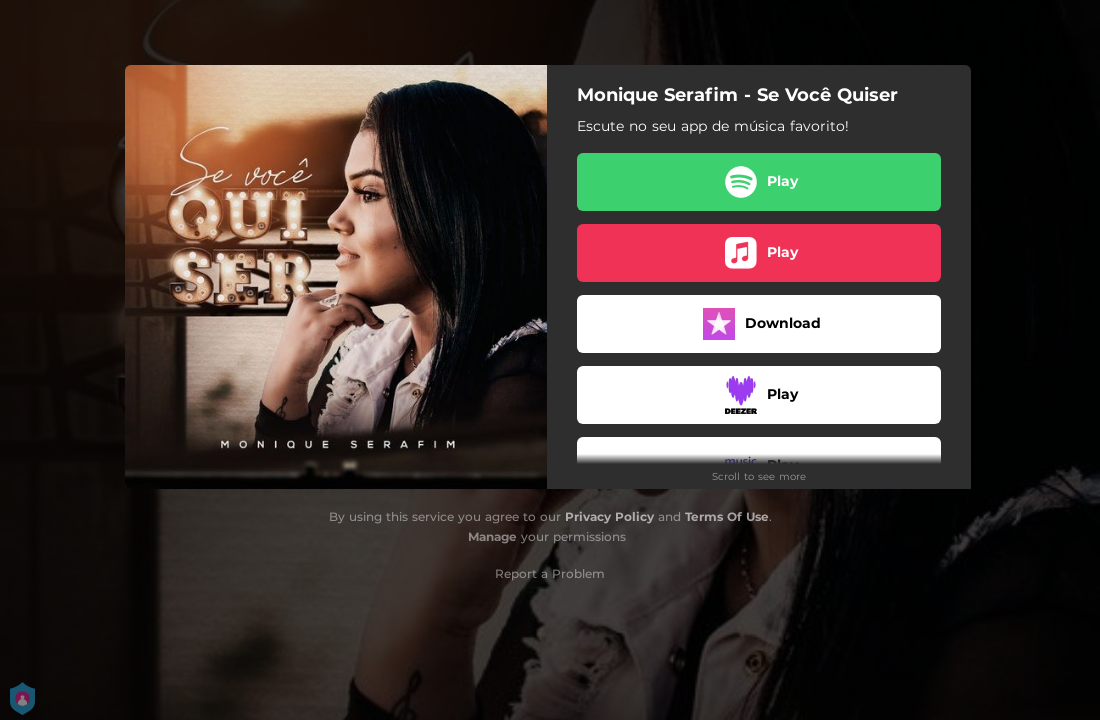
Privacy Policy (609, 516)
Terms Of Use (727, 516)
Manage (492, 536)
